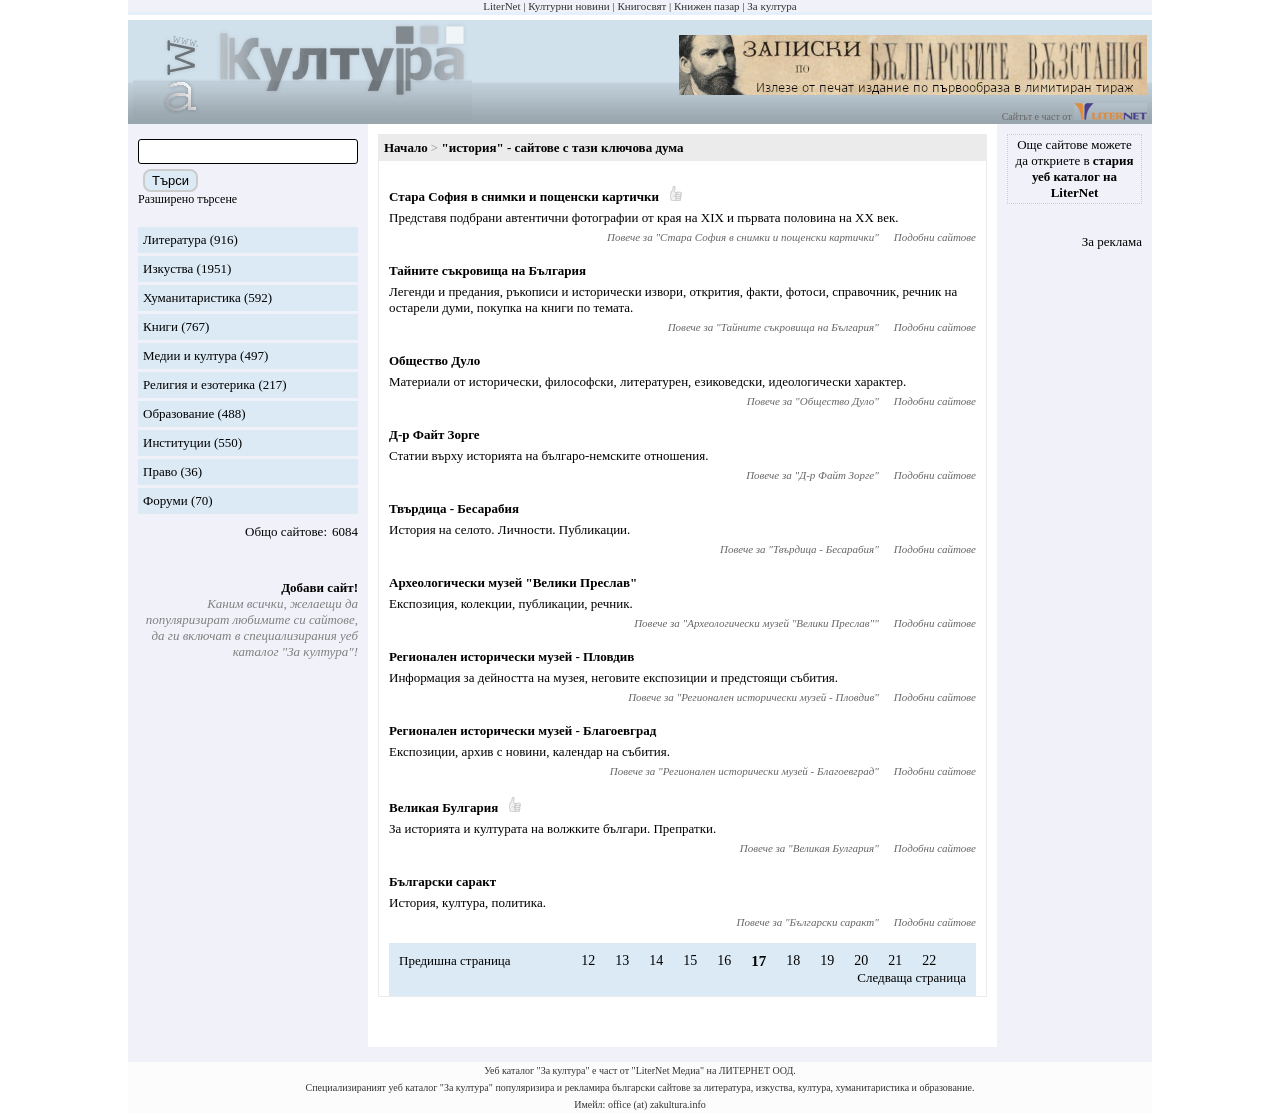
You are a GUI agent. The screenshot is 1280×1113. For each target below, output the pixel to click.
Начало (406, 147)
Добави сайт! (319, 587)
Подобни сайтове (935, 237)
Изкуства (168, 268)
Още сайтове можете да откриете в (1075, 168)
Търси (170, 180)
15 (690, 960)
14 (656, 960)
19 (827, 960)
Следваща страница (911, 977)
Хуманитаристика (192, 297)
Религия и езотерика (199, 384)
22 (929, 960)
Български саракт (442, 881)
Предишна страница (455, 960)
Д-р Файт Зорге (434, 434)
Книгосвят (641, 6)
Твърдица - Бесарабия (454, 508)
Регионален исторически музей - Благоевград (522, 730)
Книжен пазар (707, 6)
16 (724, 960)
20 (861, 960)
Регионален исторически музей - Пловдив (511, 656)
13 (622, 960)
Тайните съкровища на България (487, 270)
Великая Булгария (443, 807)
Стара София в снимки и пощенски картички (524, 196)
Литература (174, 239)
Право (160, 471)
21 (895, 960)
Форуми (165, 500)
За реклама (1112, 241)
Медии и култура (190, 355)
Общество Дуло (434, 360)
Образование (178, 413)
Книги (160, 326)
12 (588, 960)
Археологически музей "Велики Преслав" (513, 582)
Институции (177, 442)
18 (793, 960)
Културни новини (568, 6)
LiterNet (501, 6)
